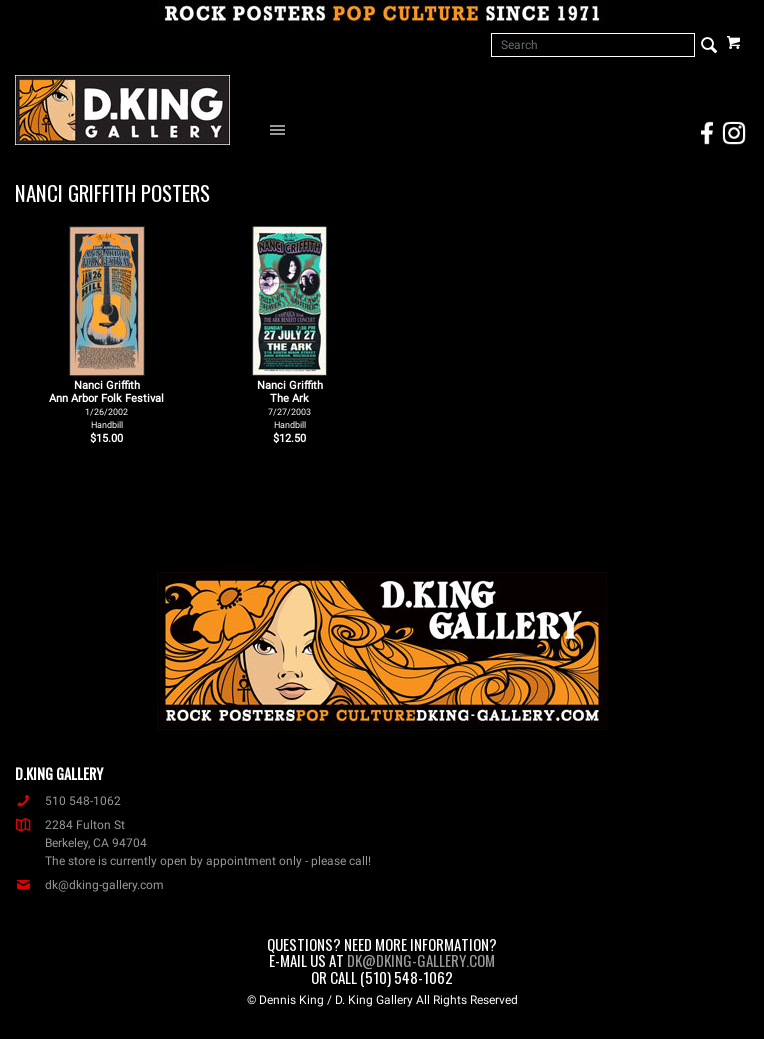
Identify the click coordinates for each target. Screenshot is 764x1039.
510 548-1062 (68, 801)
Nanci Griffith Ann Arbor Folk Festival (106, 404)
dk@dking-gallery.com (89, 885)
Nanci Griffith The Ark (290, 404)
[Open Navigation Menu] (282, 129)
